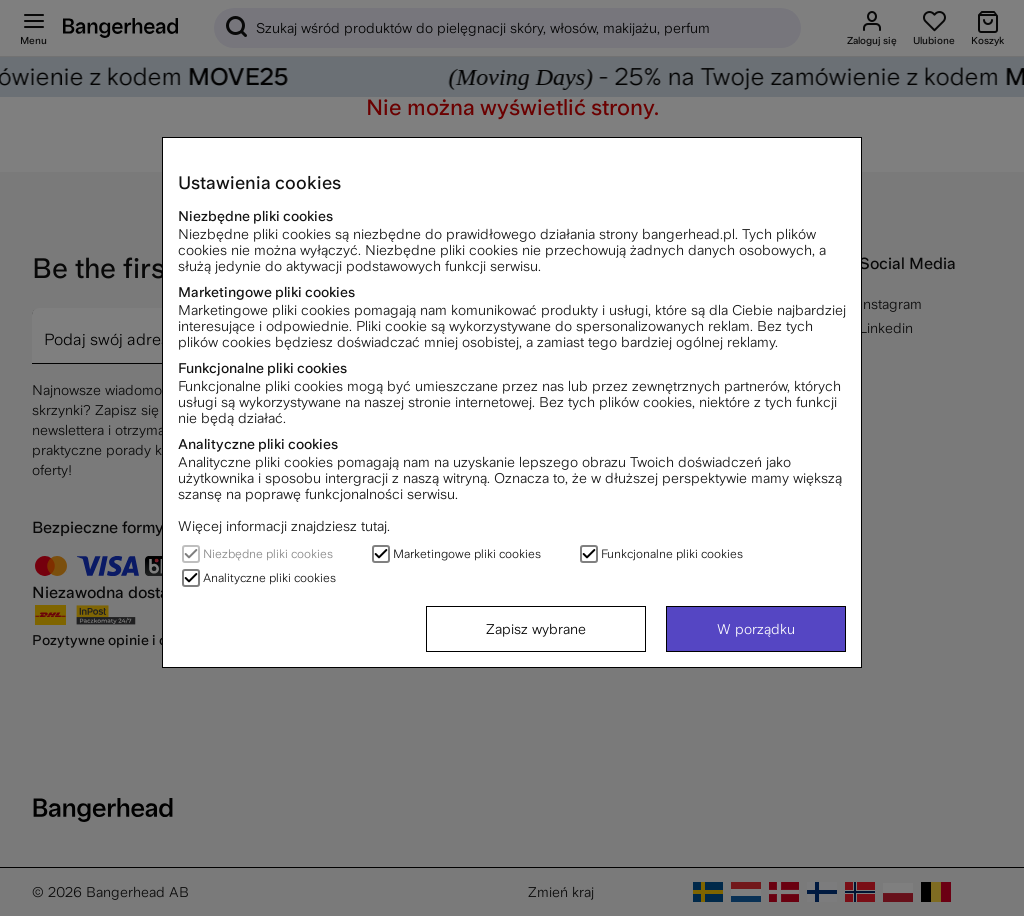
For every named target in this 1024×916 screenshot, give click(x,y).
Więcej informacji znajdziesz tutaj (282, 526)
